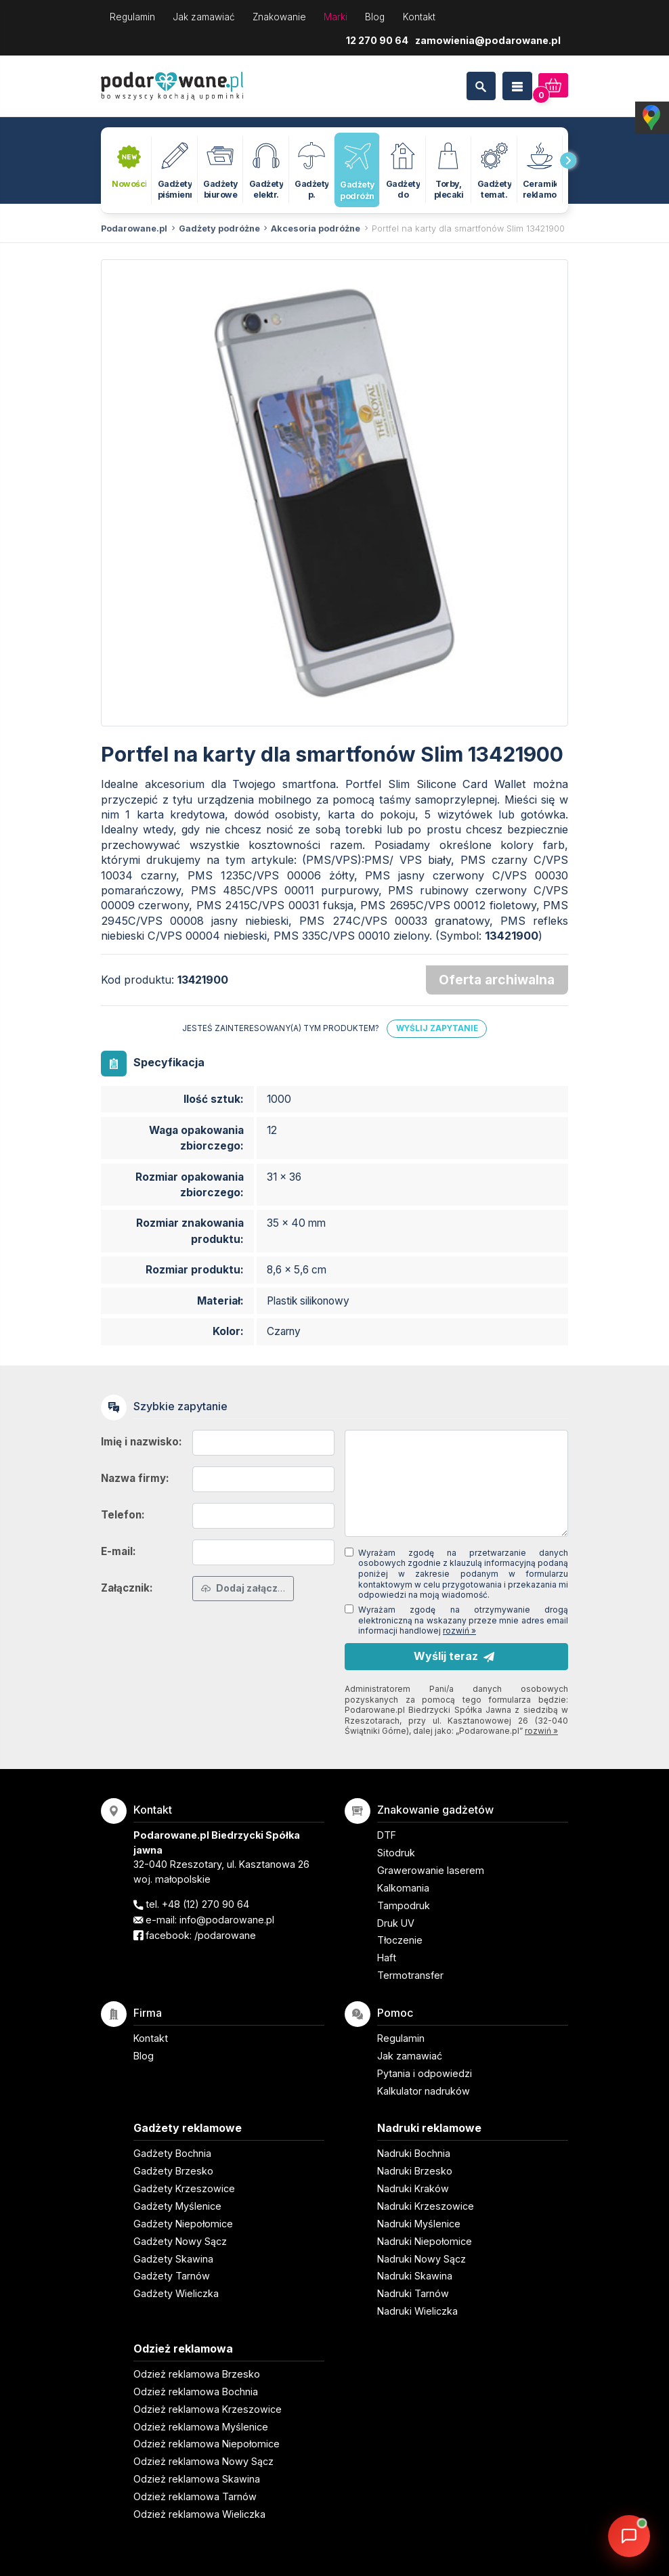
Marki (335, 17)
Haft (386, 1957)
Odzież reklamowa (183, 2348)
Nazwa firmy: (135, 1478)
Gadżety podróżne (219, 228)
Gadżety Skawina (173, 2259)
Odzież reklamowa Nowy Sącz (203, 2461)
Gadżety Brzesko (173, 2171)
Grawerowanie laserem (430, 1870)
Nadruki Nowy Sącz (421, 2259)
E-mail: (118, 1551)
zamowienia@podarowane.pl (488, 40)
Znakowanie (279, 17)
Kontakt (419, 17)
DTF (386, 1835)
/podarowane (225, 1935)
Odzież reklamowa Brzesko (196, 2374)
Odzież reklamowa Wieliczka (199, 2514)
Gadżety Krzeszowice (184, 2188)
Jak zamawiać (204, 17)
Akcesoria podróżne (315, 228)
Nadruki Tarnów (413, 2293)
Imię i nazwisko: (141, 1441)
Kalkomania (403, 1888)
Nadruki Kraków (413, 2188)
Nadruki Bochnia (413, 2153)
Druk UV (395, 1923)
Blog (375, 17)
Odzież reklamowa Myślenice (200, 2426)
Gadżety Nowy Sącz (180, 2241)
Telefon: (123, 1514)
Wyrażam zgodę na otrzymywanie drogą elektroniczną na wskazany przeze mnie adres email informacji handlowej (463, 1620)
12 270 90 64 (377, 40)
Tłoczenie (400, 1940)
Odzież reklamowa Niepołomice (206, 2443)
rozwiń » (459, 1630)
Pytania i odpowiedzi (424, 2073)
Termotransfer (410, 1975)
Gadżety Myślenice (177, 2206)
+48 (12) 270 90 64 (205, 1904)
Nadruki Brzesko (414, 2171)
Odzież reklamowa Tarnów (195, 2496)
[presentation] (568, 160)
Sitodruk (396, 1852)
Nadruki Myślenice (418, 2223)
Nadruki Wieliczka (417, 2311)
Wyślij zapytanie (437, 1028)
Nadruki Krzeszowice (425, 2206)
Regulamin (132, 17)
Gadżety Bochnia (172, 2153)
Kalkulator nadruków (423, 2091)
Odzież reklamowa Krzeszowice (207, 2409)
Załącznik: (127, 1587)
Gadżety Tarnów (171, 2276)
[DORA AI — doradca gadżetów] (629, 2536)
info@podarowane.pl (226, 1919)
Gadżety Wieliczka (176, 2293)
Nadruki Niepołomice (424, 2241)
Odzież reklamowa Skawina (196, 2479)
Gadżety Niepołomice (183, 2223)
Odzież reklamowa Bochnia (195, 2391)
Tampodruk (403, 1905)
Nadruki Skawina (414, 2276)
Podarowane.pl (134, 228)
